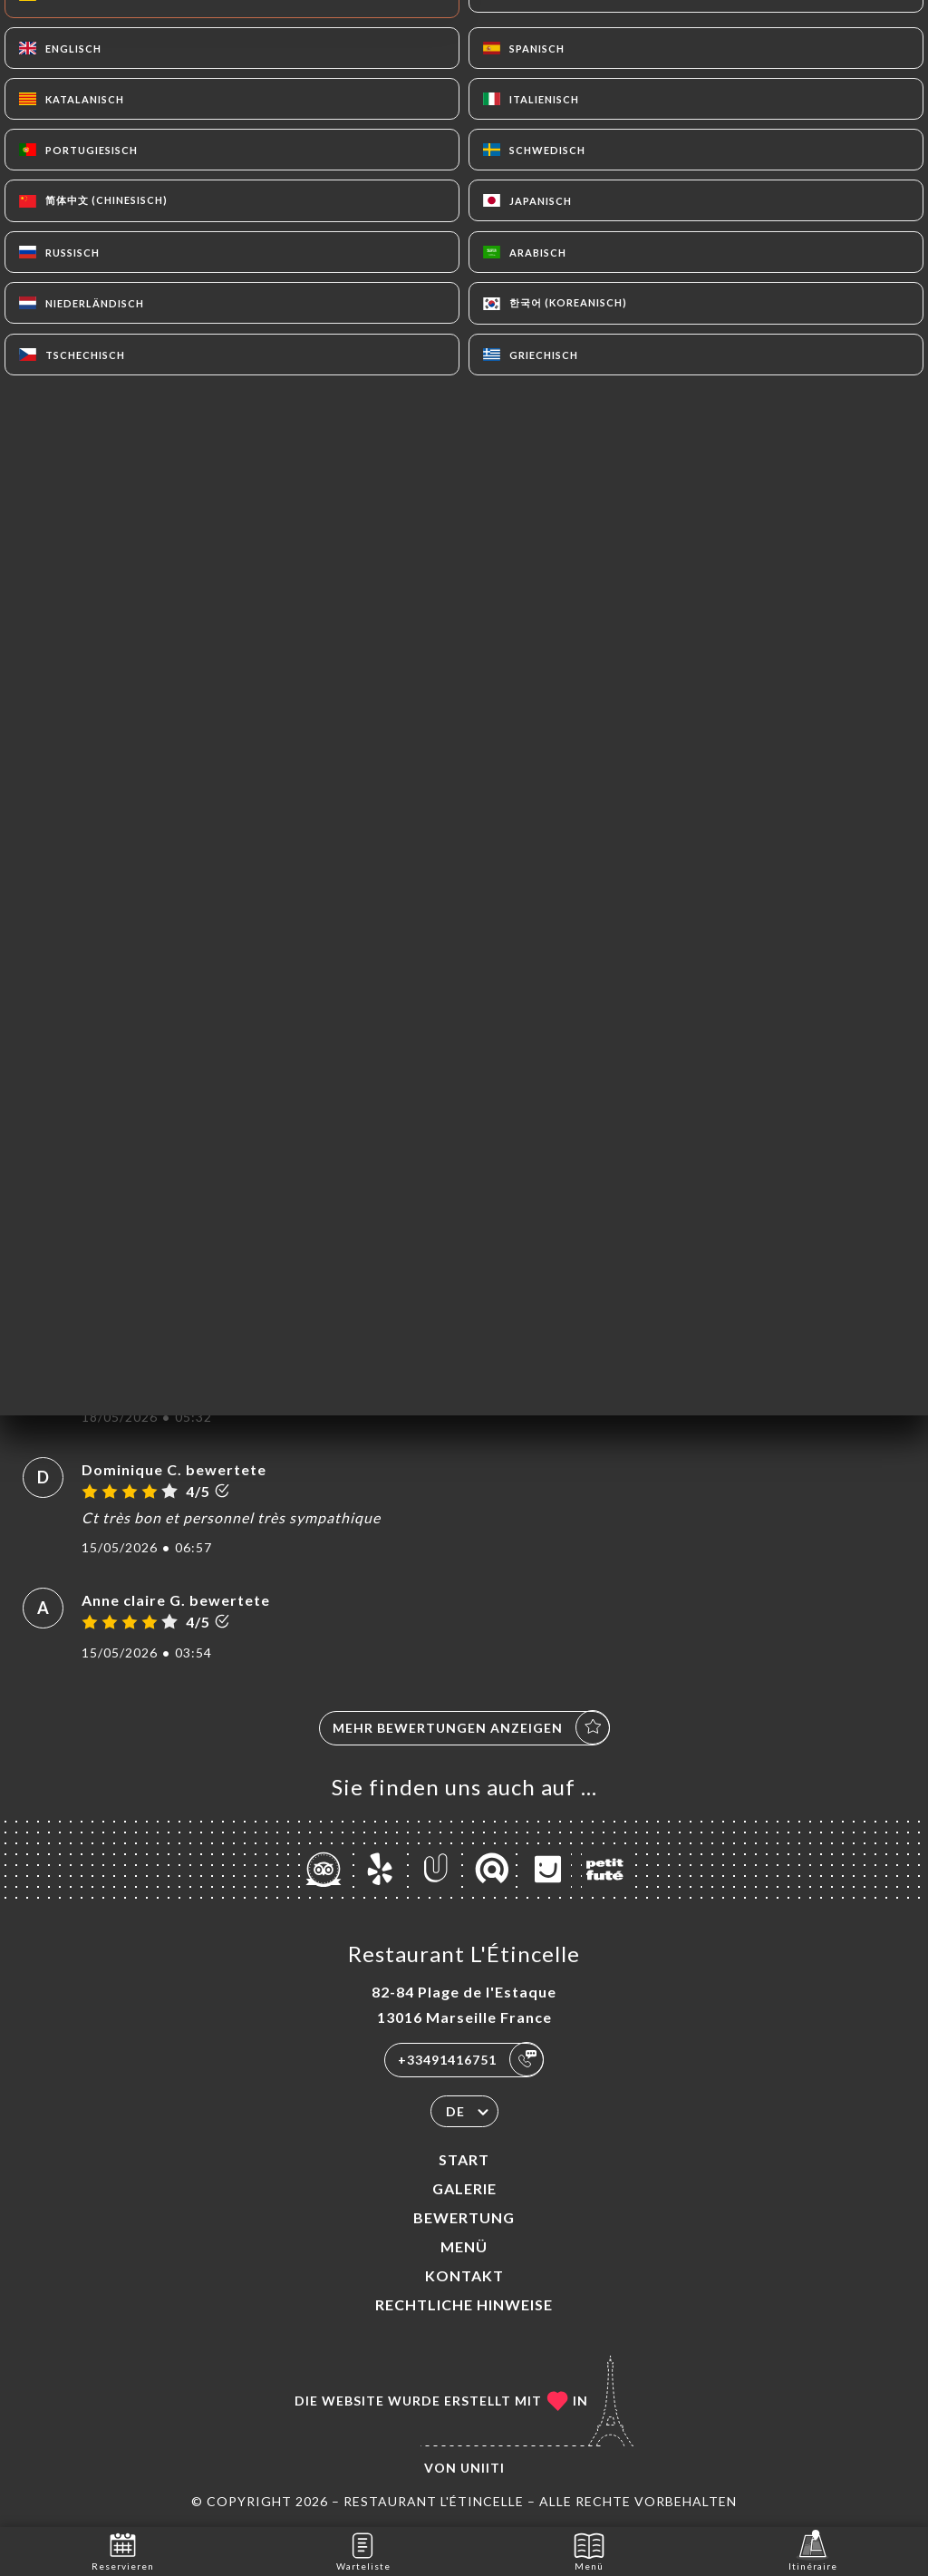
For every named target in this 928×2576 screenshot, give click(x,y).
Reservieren (123, 2550)
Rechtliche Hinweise (464, 2304)
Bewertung (464, 2217)
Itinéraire (812, 2550)
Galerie (464, 2188)
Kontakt (464, 2275)
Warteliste (363, 2550)
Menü (464, 2246)
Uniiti (482, 2467)
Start (464, 2159)
